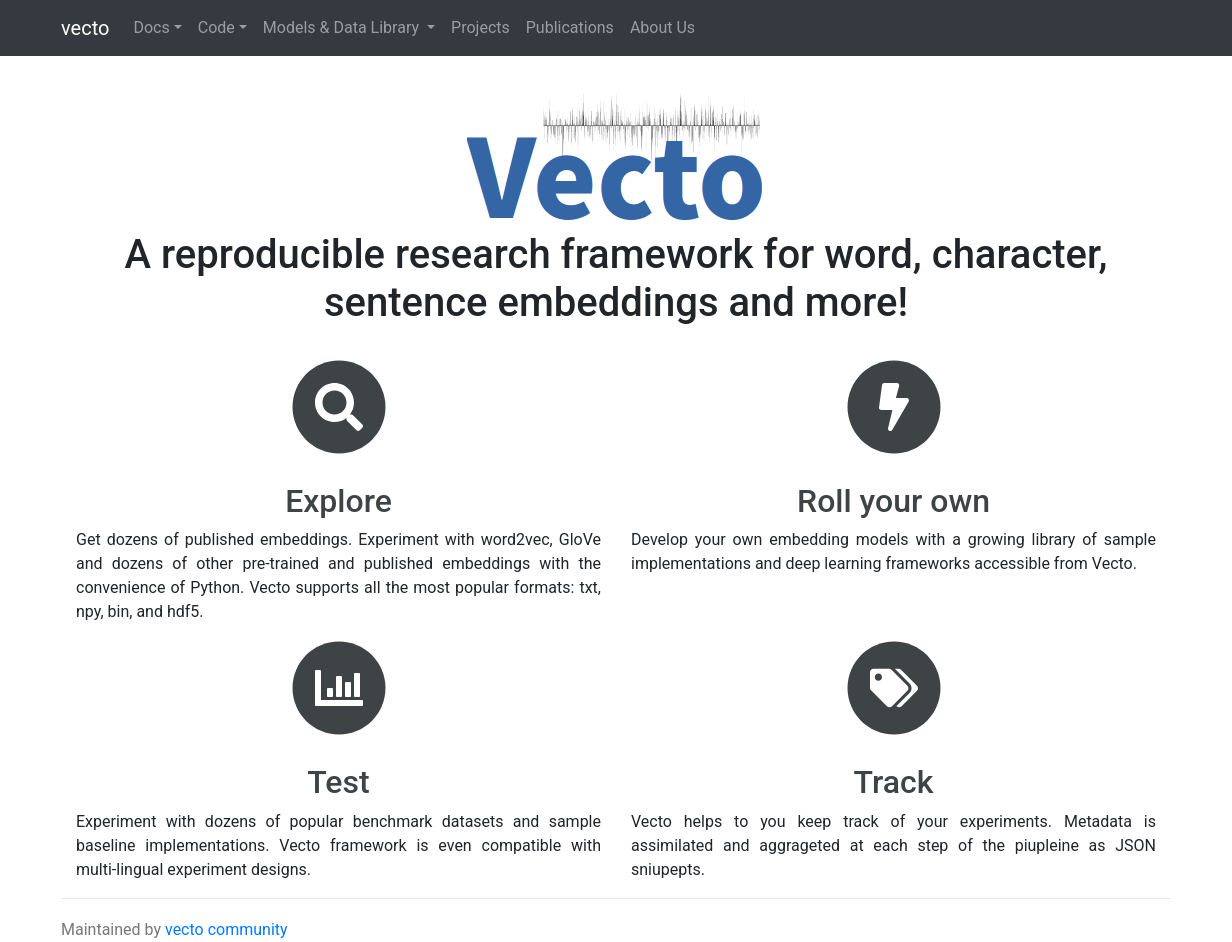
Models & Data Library (343, 27)
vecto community (226, 929)
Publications (570, 27)
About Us (662, 27)
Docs (151, 27)
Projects (480, 27)
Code (216, 27)
